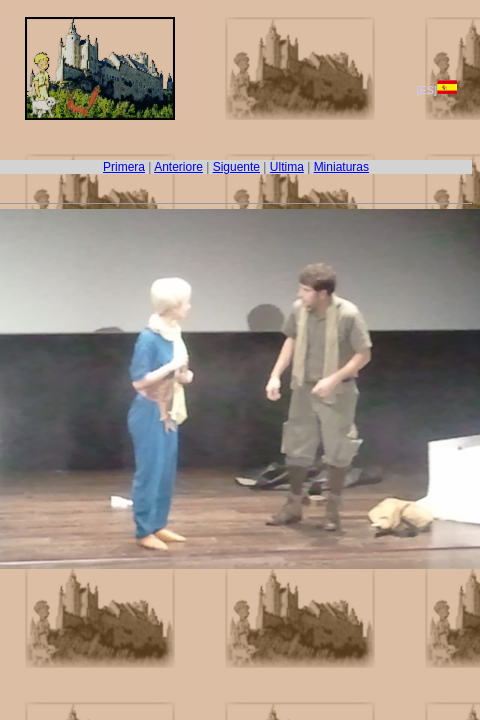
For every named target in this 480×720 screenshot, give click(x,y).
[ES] (437, 90)
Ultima (287, 167)
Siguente (236, 167)
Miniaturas (341, 167)
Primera (124, 167)
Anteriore (178, 167)
